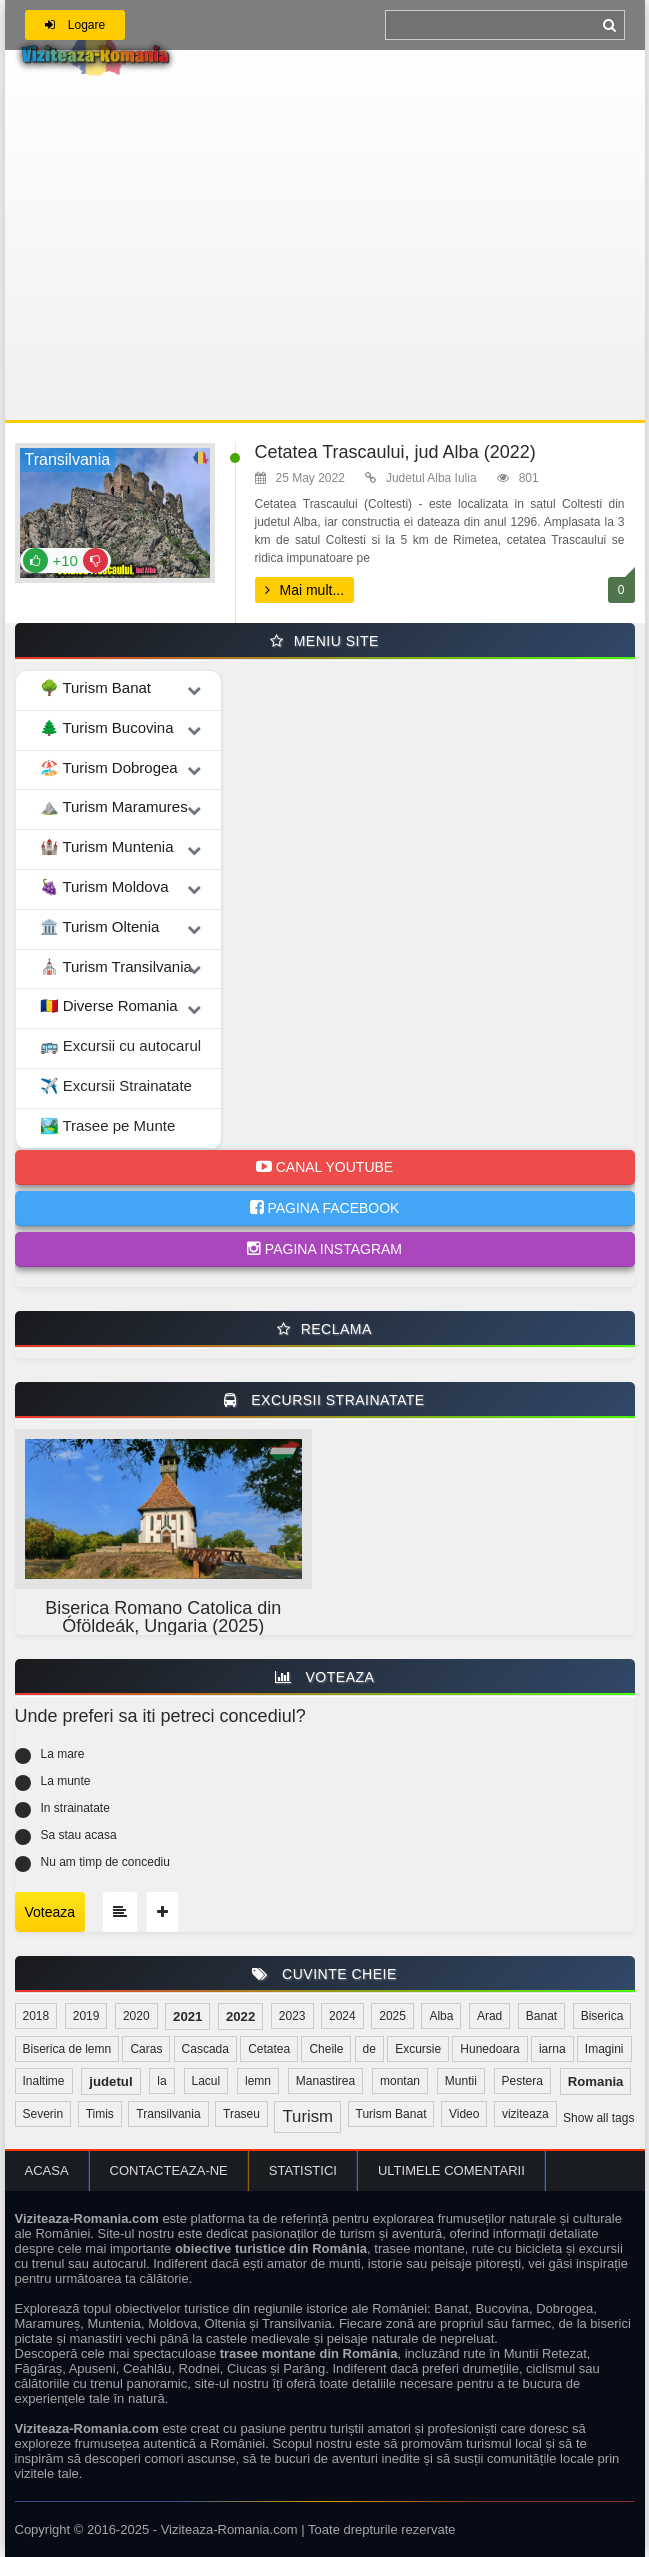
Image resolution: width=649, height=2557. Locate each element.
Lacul (206, 2081)
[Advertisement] (325, 270)
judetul (110, 2081)
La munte (66, 1781)
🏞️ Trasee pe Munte (108, 1125)
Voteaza (50, 1912)
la (161, 2081)
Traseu (241, 2114)
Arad (489, 2016)
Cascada (205, 2049)
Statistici (303, 2170)
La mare (63, 1754)
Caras (146, 2049)
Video (464, 2114)
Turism (307, 2116)
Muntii (461, 2081)
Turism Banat (391, 2114)
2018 (36, 2016)
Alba (441, 2016)
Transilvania (168, 2114)
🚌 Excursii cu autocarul (121, 1045)
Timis (100, 2114)
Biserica (602, 2016)
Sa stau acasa (79, 1835)
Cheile (326, 2049)
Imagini (604, 2049)
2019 (86, 2016)
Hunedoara (489, 2049)
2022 (240, 2016)
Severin (43, 2114)
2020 (136, 2016)
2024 (342, 2016)
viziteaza (525, 2114)
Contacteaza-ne (169, 2170)
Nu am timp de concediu (105, 1862)
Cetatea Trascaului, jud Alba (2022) (395, 452)
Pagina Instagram (324, 1249)
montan (400, 2081)
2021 (187, 2016)
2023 (292, 2016)
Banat (541, 2016)
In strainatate (75, 1808)
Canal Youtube (324, 1167)
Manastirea (325, 2081)
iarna (552, 2049)
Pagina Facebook (325, 1208)
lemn (258, 2081)
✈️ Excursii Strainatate (116, 1085)
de (369, 2049)
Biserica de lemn (67, 2049)
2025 (392, 2016)
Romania (596, 2081)
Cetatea (269, 2049)
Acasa (47, 2170)
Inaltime (44, 2081)
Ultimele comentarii (451, 2170)
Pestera (522, 2081)
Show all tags (598, 2118)
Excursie (418, 2049)
